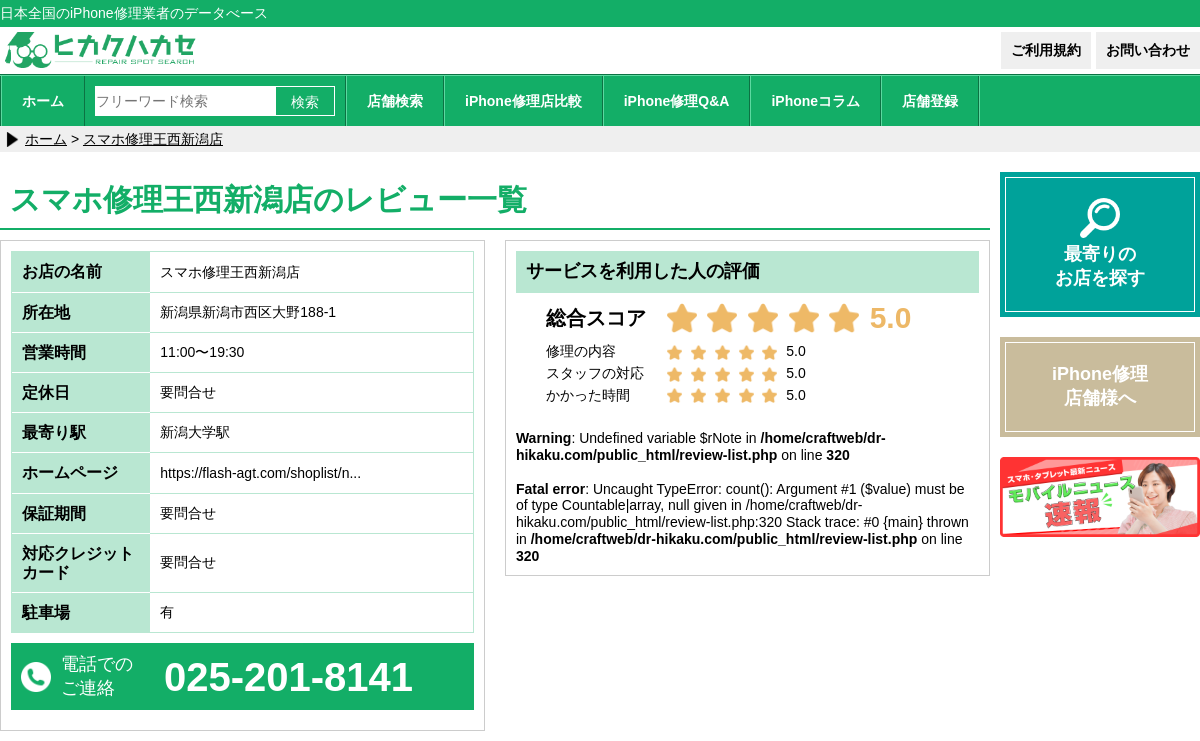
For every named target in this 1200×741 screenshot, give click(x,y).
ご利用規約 (1046, 50)
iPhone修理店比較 (523, 101)
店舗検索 (395, 101)
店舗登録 (930, 101)
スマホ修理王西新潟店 (153, 139)
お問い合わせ (1148, 50)
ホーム (43, 101)
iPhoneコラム (815, 101)
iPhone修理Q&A (677, 101)
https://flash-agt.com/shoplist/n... (260, 473)
